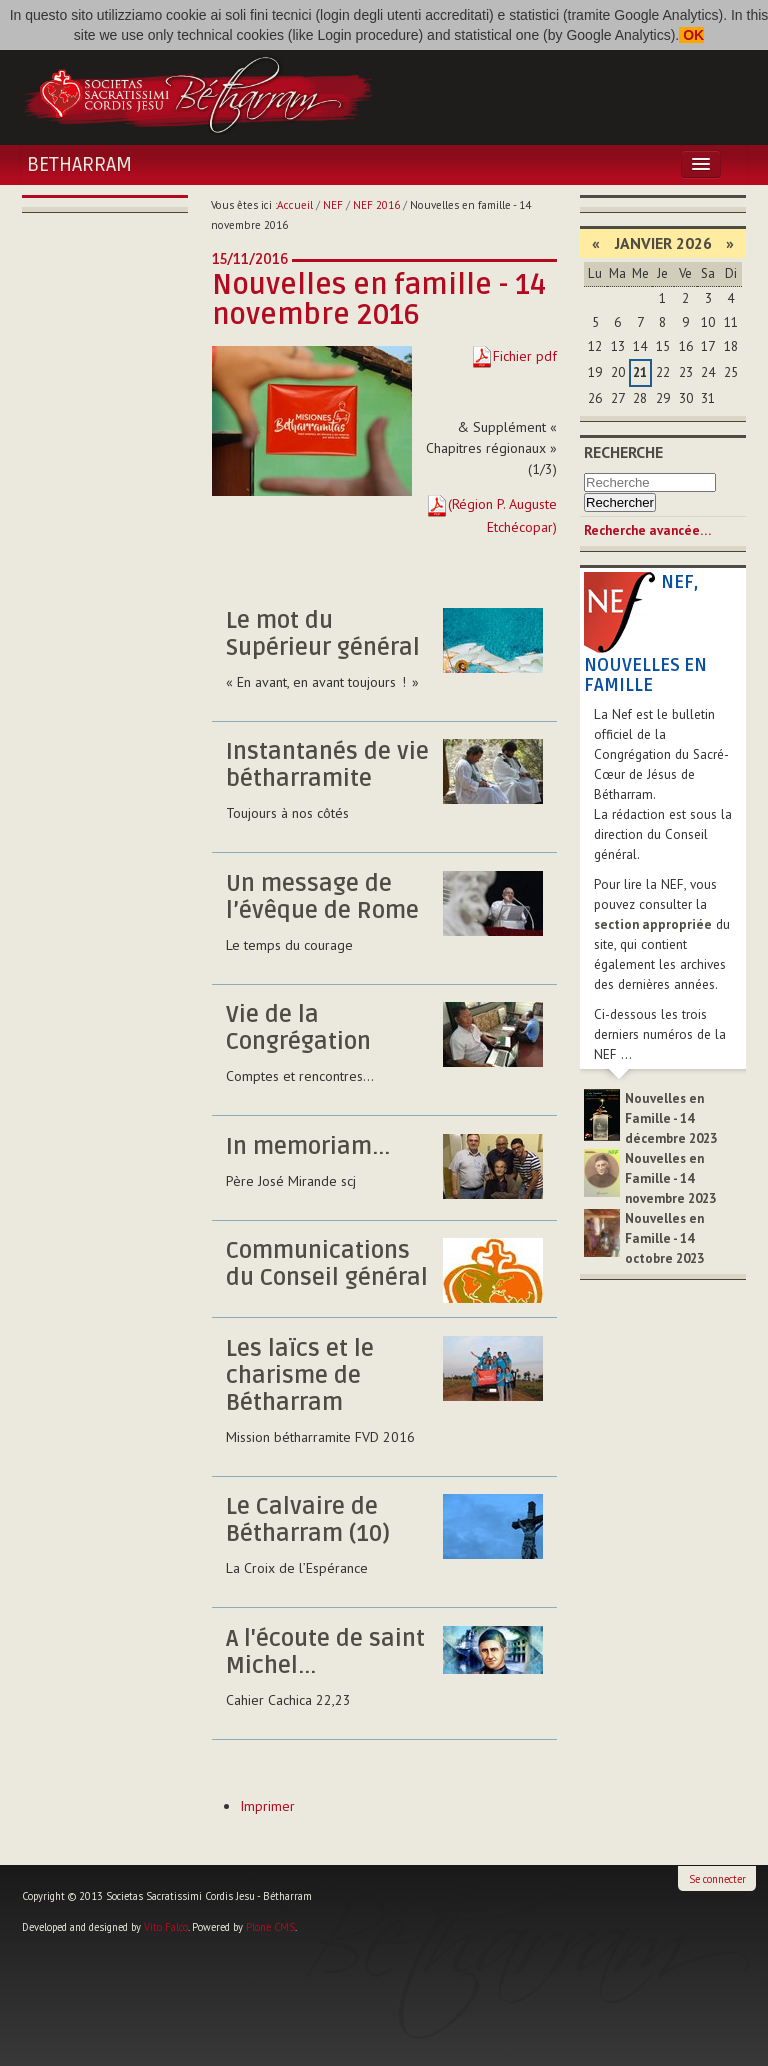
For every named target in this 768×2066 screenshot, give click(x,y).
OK (691, 35)
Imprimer (267, 1806)
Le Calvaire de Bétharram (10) (308, 1520)
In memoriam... (308, 1147)
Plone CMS (270, 1927)
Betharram (79, 165)
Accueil (295, 205)
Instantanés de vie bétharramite (327, 765)
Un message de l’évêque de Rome (322, 897)
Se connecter (717, 1879)
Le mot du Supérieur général (323, 634)
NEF (333, 205)
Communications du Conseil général (327, 1264)
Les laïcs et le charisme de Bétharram (300, 1376)
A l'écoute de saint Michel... (325, 1652)
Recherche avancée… (647, 530)
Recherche (623, 452)
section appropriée (653, 924)
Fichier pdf (525, 356)
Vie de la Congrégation (298, 1028)
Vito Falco (166, 1927)
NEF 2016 (376, 205)
